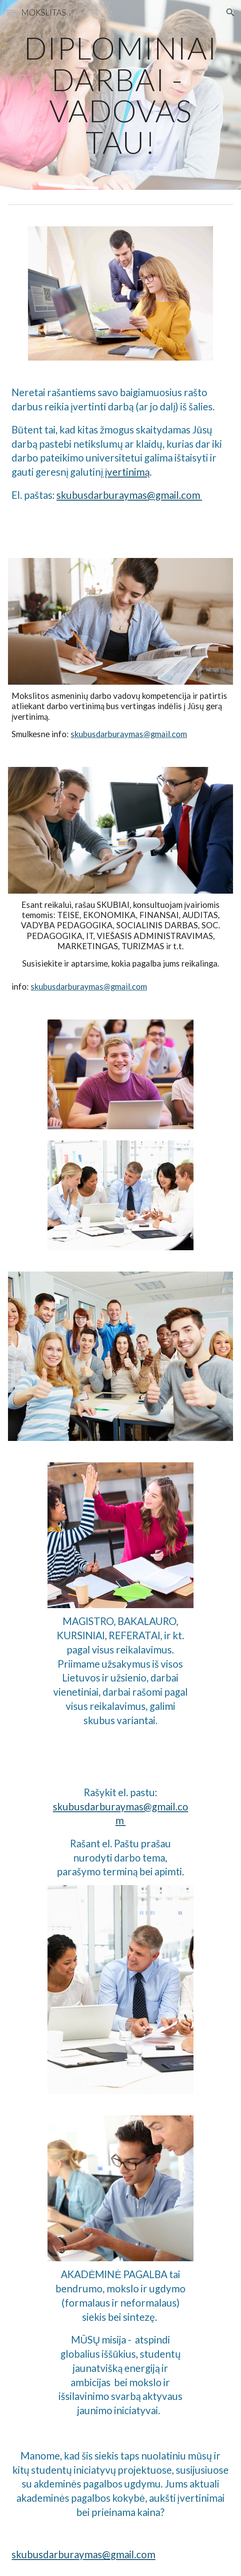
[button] (10, 12)
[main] (120, 94)
